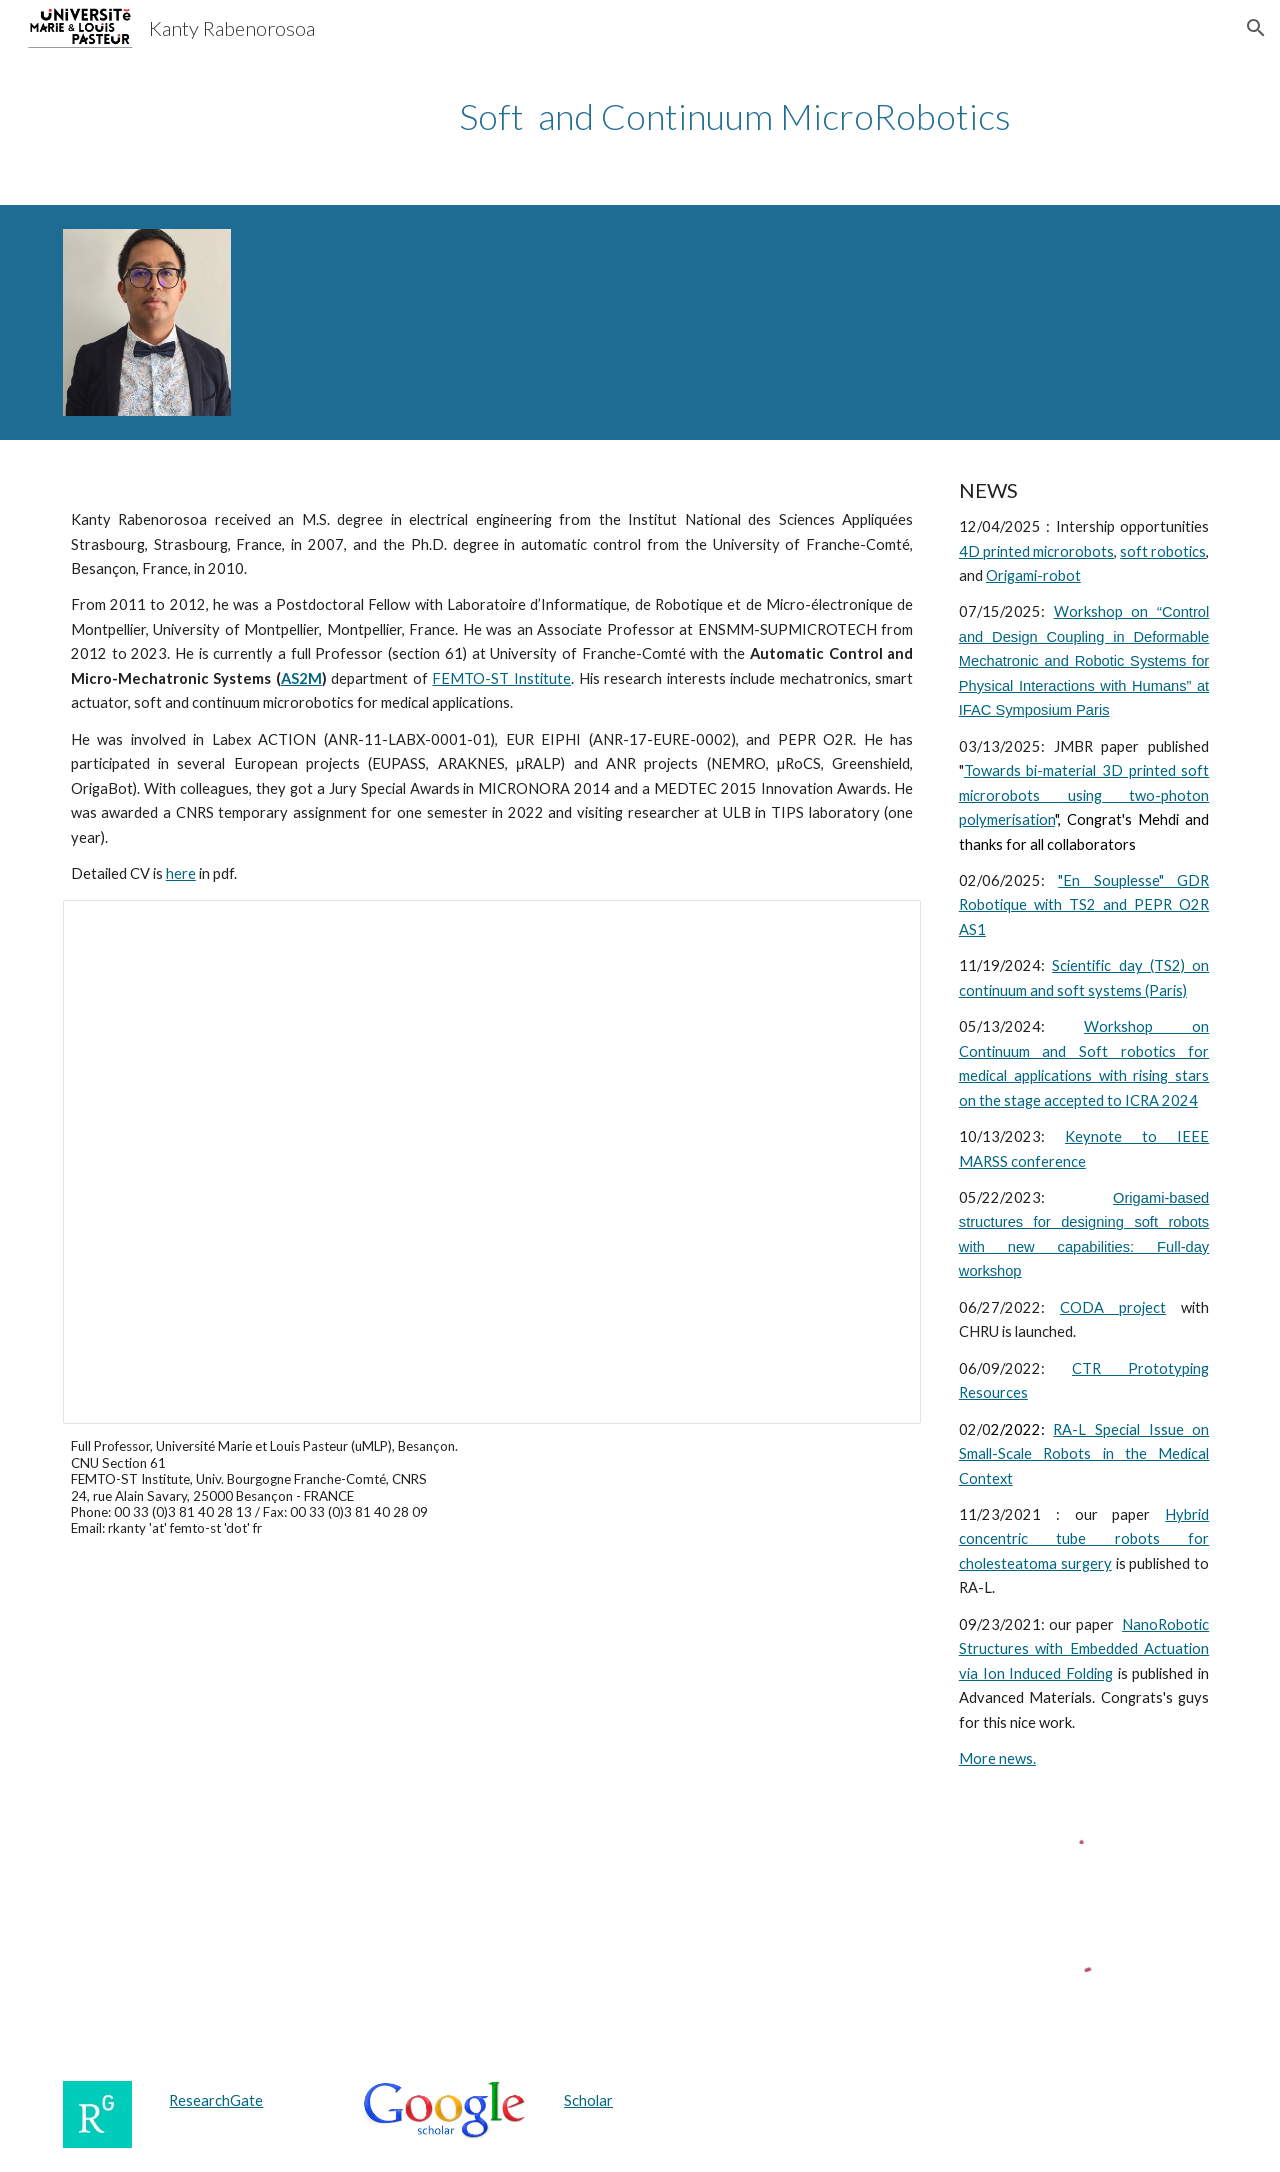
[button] (1256, 28)
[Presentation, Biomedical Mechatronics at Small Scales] (492, 1162)
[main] (738, 116)
